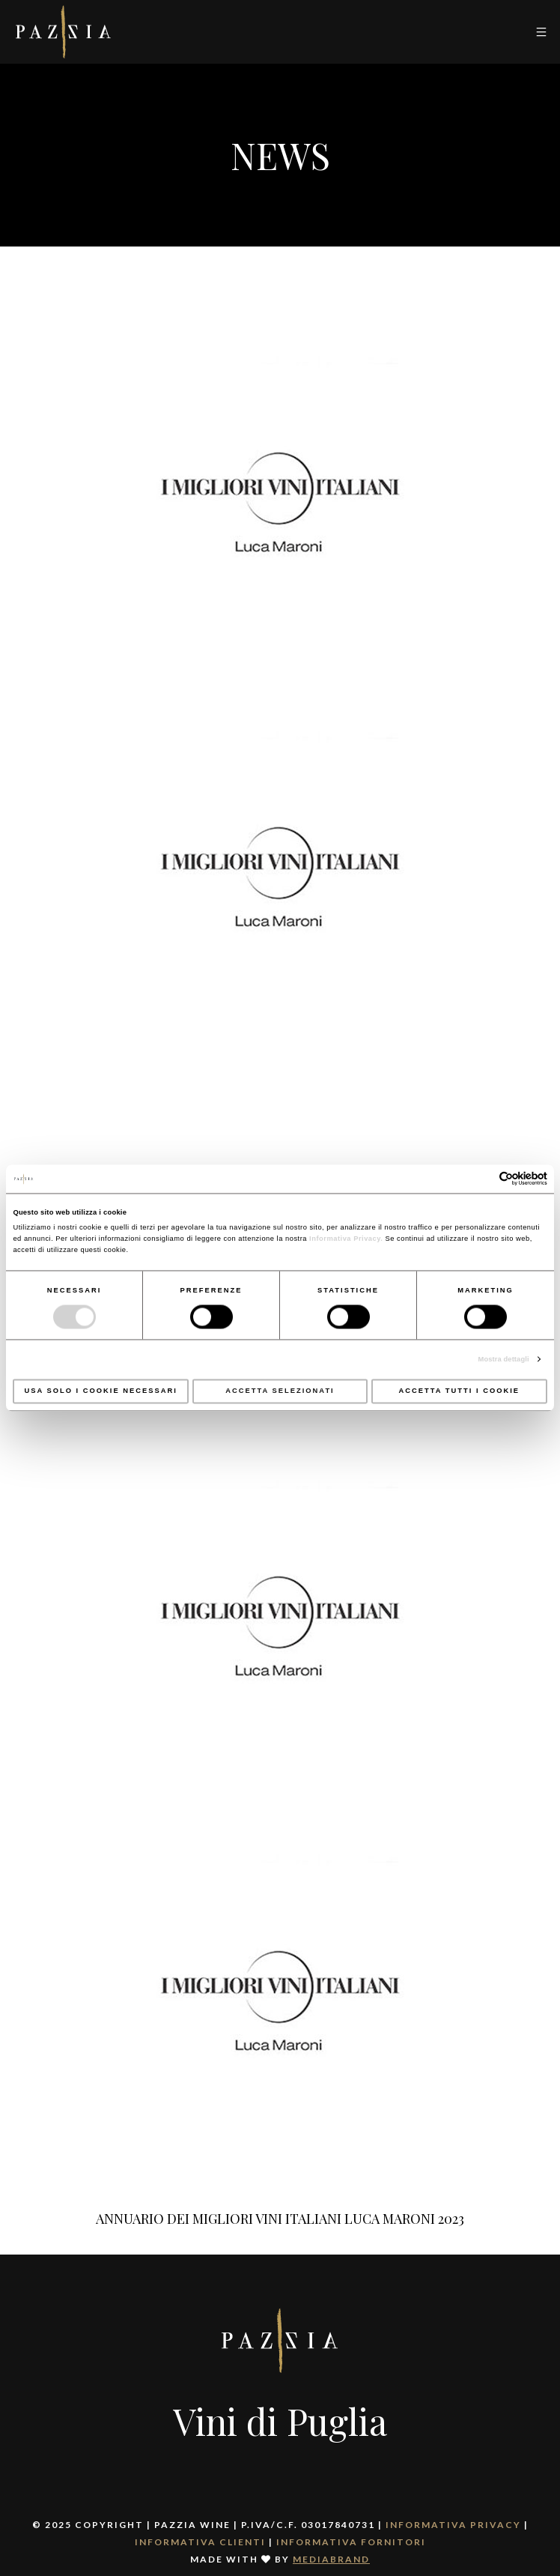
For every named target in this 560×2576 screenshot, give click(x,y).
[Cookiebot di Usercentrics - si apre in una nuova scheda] (481, 1179)
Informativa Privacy (453, 2524)
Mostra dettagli (503, 1359)
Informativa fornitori (351, 2542)
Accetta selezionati (279, 1391)
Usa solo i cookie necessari (100, 1391)
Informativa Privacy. (345, 1238)
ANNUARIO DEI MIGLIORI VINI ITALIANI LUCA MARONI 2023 (280, 2219)
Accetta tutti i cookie (459, 1391)
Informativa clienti (200, 2542)
